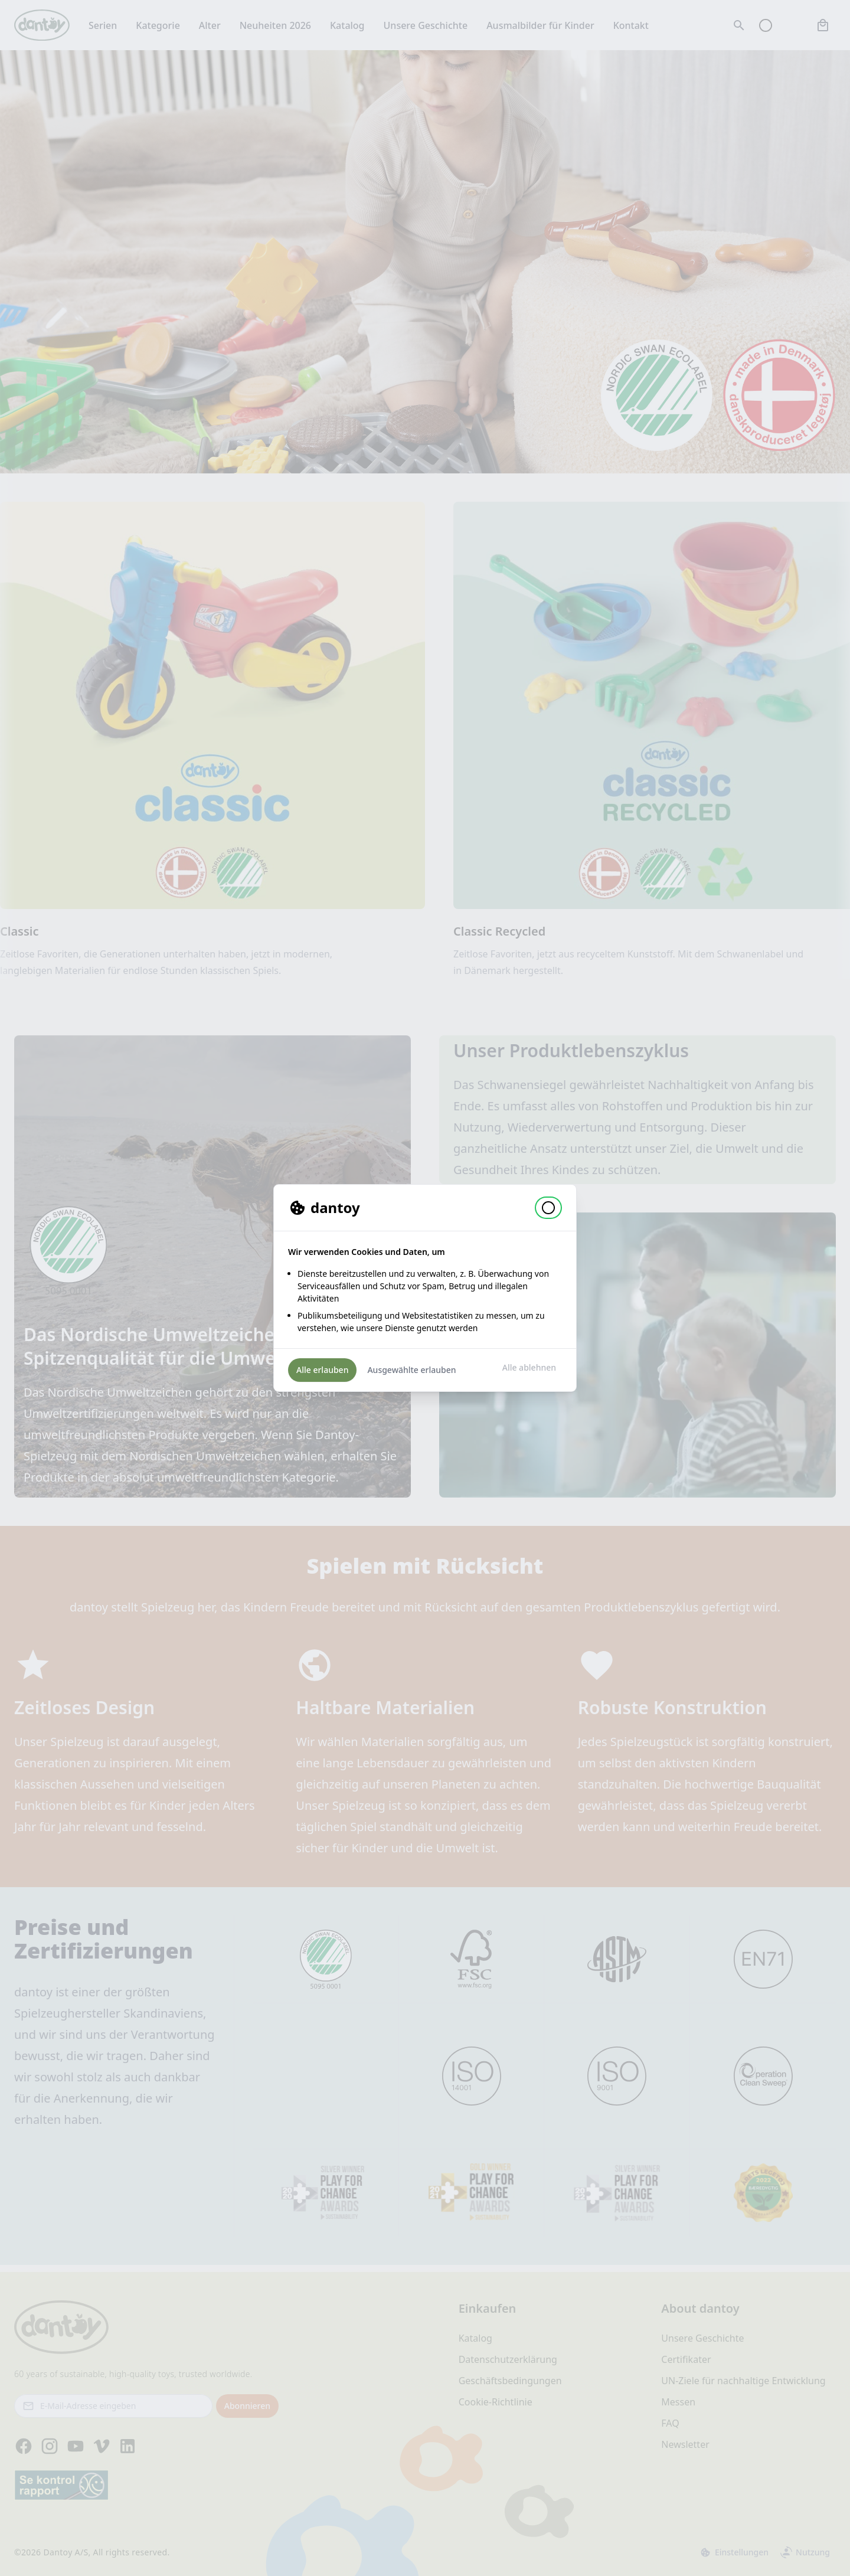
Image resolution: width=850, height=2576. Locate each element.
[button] (548, 1208)
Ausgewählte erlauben (411, 1369)
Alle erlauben (322, 1369)
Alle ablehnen (529, 1367)
